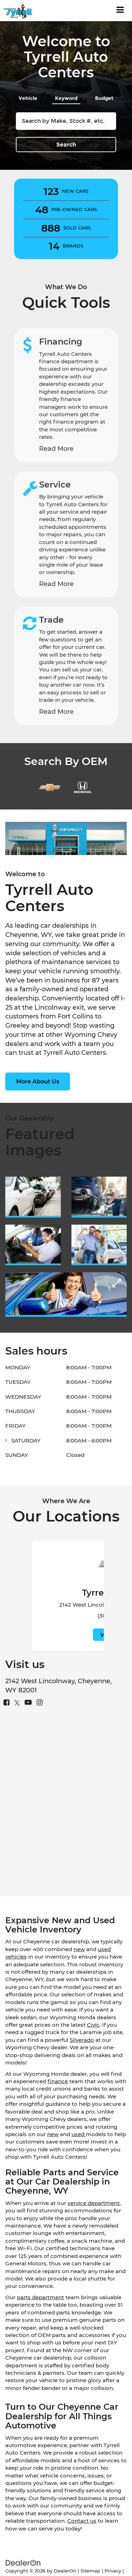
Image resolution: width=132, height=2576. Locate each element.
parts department (40, 2297)
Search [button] (66, 144)
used (78, 2134)
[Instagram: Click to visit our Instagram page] (40, 1702)
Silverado (82, 2040)
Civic (93, 2024)
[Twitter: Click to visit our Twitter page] (17, 1702)
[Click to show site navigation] (120, 10)
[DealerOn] (23, 2562)
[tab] (28, 96)
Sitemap (90, 2571)
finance (58, 2081)
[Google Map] (66, 1805)
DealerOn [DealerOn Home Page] (65, 2571)
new (79, 1949)
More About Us (37, 1081)
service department (94, 2203)
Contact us (81, 2520)
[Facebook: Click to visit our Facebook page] (7, 1702)
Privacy (113, 2571)
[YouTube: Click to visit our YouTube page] (28, 1702)
